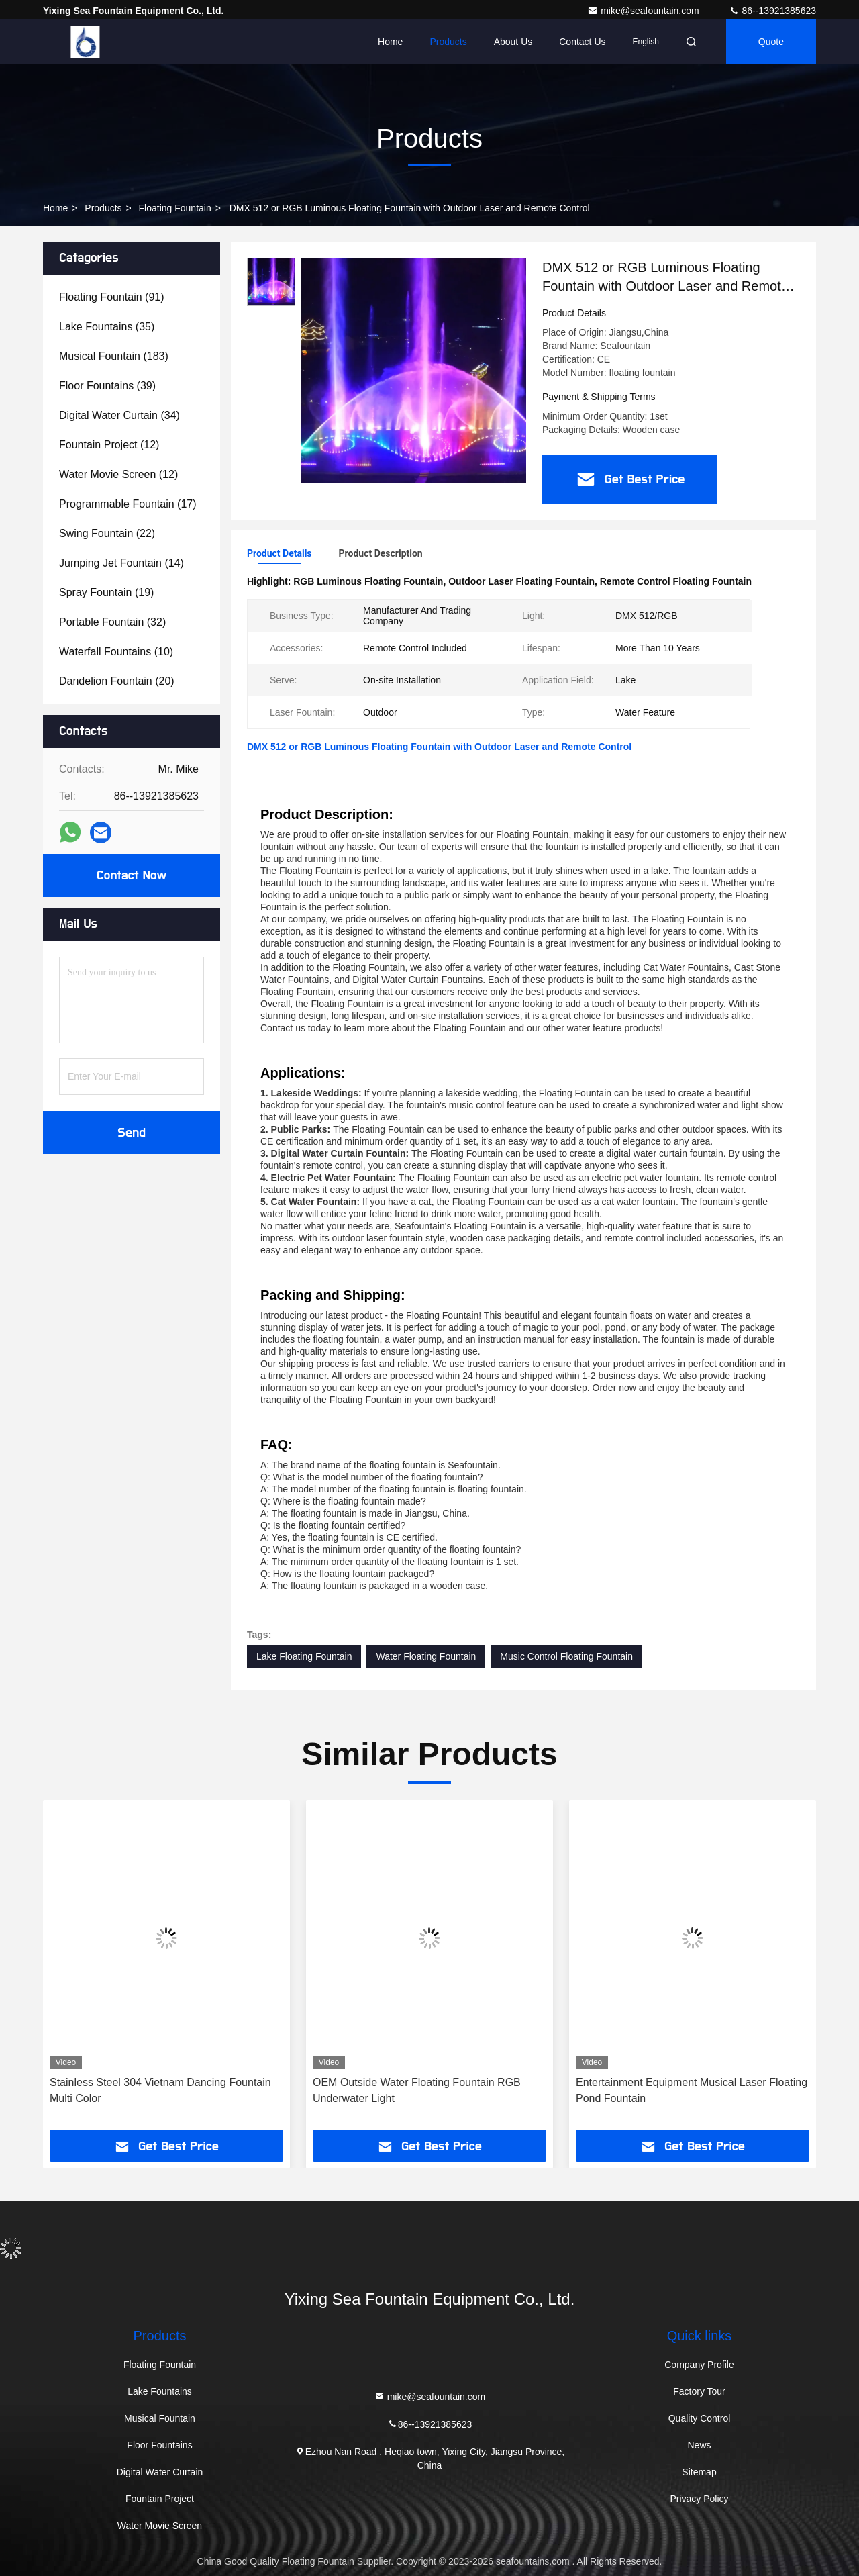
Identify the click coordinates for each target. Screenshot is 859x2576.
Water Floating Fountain (426, 1656)
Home (390, 41)
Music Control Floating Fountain (566, 1656)
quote (771, 41)
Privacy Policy (699, 2498)
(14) (121, 563)
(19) (106, 592)
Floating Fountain (175, 208)
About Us (513, 41)
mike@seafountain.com (644, 10)
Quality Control (699, 2418)
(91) (111, 297)
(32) (112, 622)
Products (448, 41)
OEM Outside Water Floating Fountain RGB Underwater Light (417, 2090)
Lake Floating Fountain (304, 1656)
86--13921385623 (772, 10)
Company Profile (699, 2364)
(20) (116, 681)
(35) (106, 326)
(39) (107, 385)
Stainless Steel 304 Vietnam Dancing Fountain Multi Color (160, 2090)
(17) (128, 504)
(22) (107, 533)
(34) (119, 415)
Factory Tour (699, 2391)
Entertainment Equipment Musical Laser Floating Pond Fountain (691, 2090)
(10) (116, 651)
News (699, 2445)
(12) (109, 444)
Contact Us (582, 41)
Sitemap (699, 2472)
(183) (113, 356)
